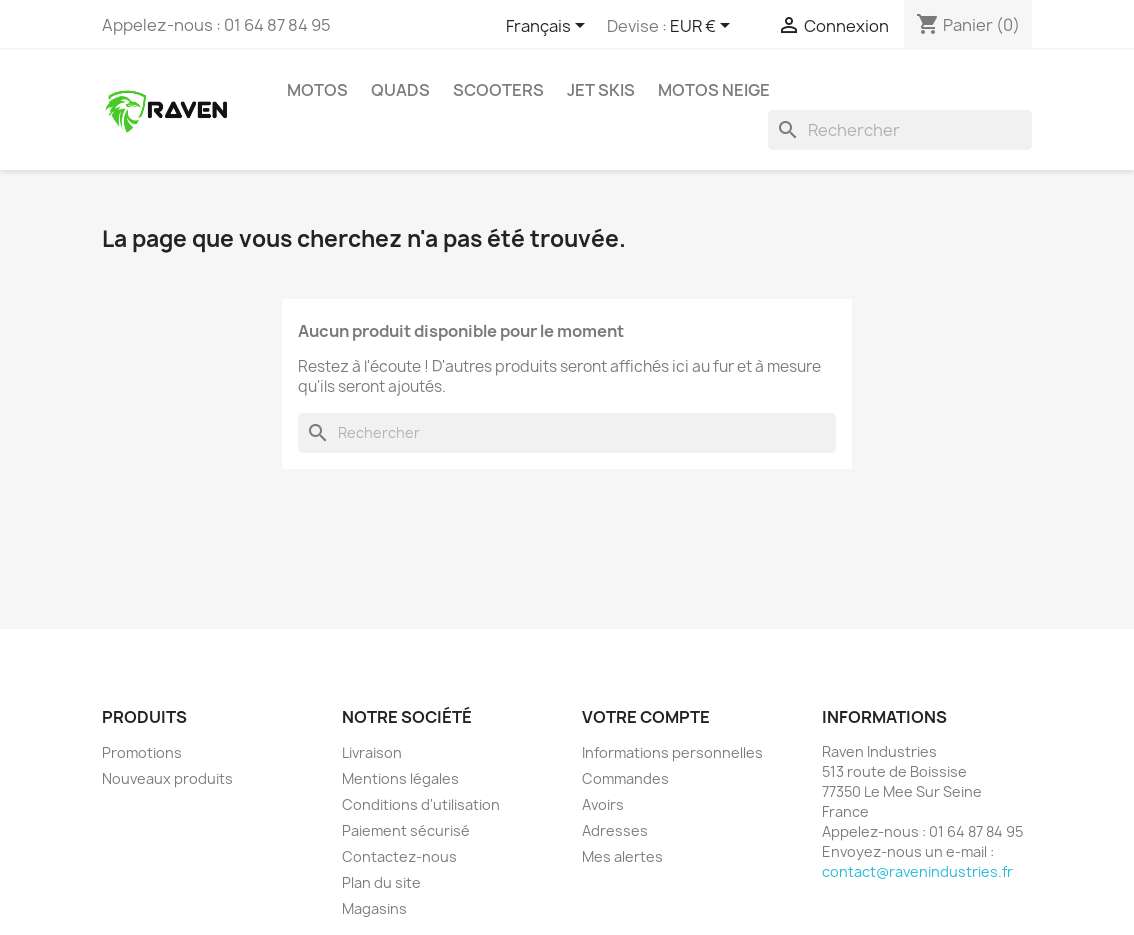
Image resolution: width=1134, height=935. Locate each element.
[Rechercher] (900, 130)
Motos (317, 90)
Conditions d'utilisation (421, 804)
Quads (400, 90)
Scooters (498, 90)
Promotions (142, 752)
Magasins (374, 908)
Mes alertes (622, 856)
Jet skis (601, 90)
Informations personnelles (672, 752)
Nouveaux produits (167, 778)
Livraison (372, 752)
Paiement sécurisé (406, 830)
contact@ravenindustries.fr (917, 871)
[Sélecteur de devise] (703, 27)
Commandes (625, 778)
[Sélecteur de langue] (549, 27)
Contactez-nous (399, 856)
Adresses (615, 830)
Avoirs (603, 804)
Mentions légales (400, 778)
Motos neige (714, 90)
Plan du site (381, 882)
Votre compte (646, 717)
